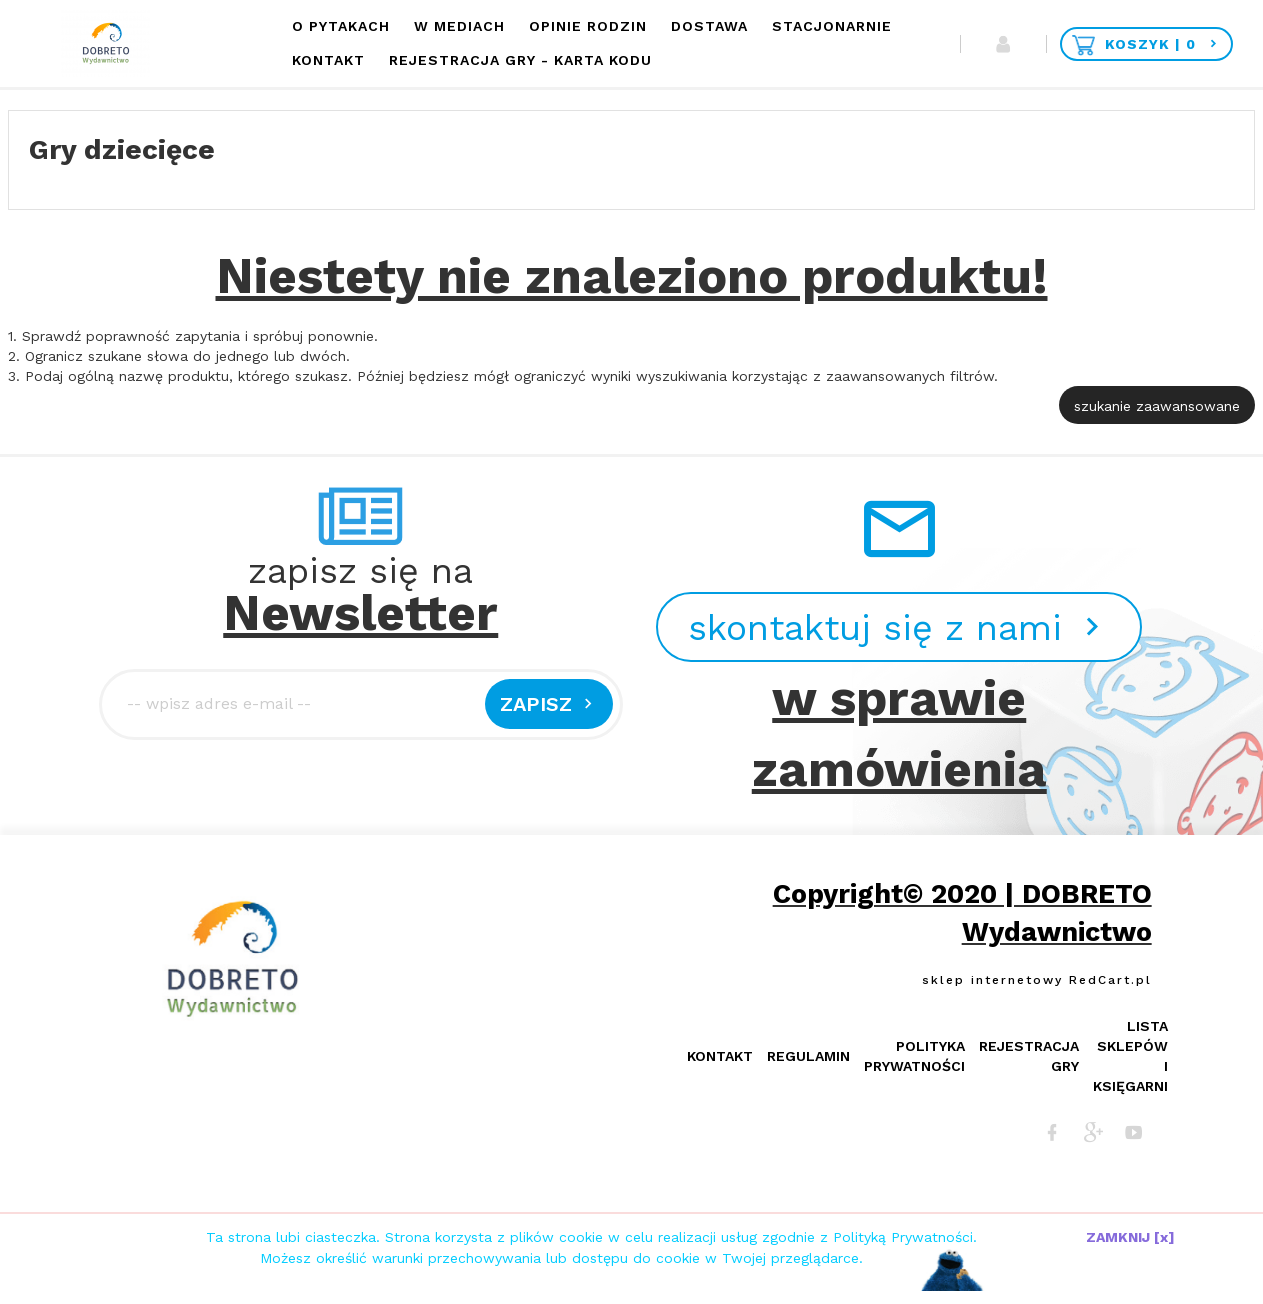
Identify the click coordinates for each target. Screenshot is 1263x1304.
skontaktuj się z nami (899, 628)
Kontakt (328, 60)
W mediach (459, 26)
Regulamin (808, 1056)
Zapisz (549, 704)
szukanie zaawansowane (1157, 406)
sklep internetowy (992, 980)
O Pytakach (341, 26)
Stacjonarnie (832, 26)
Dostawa (709, 26)
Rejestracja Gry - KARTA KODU (520, 60)
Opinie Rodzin (588, 26)
